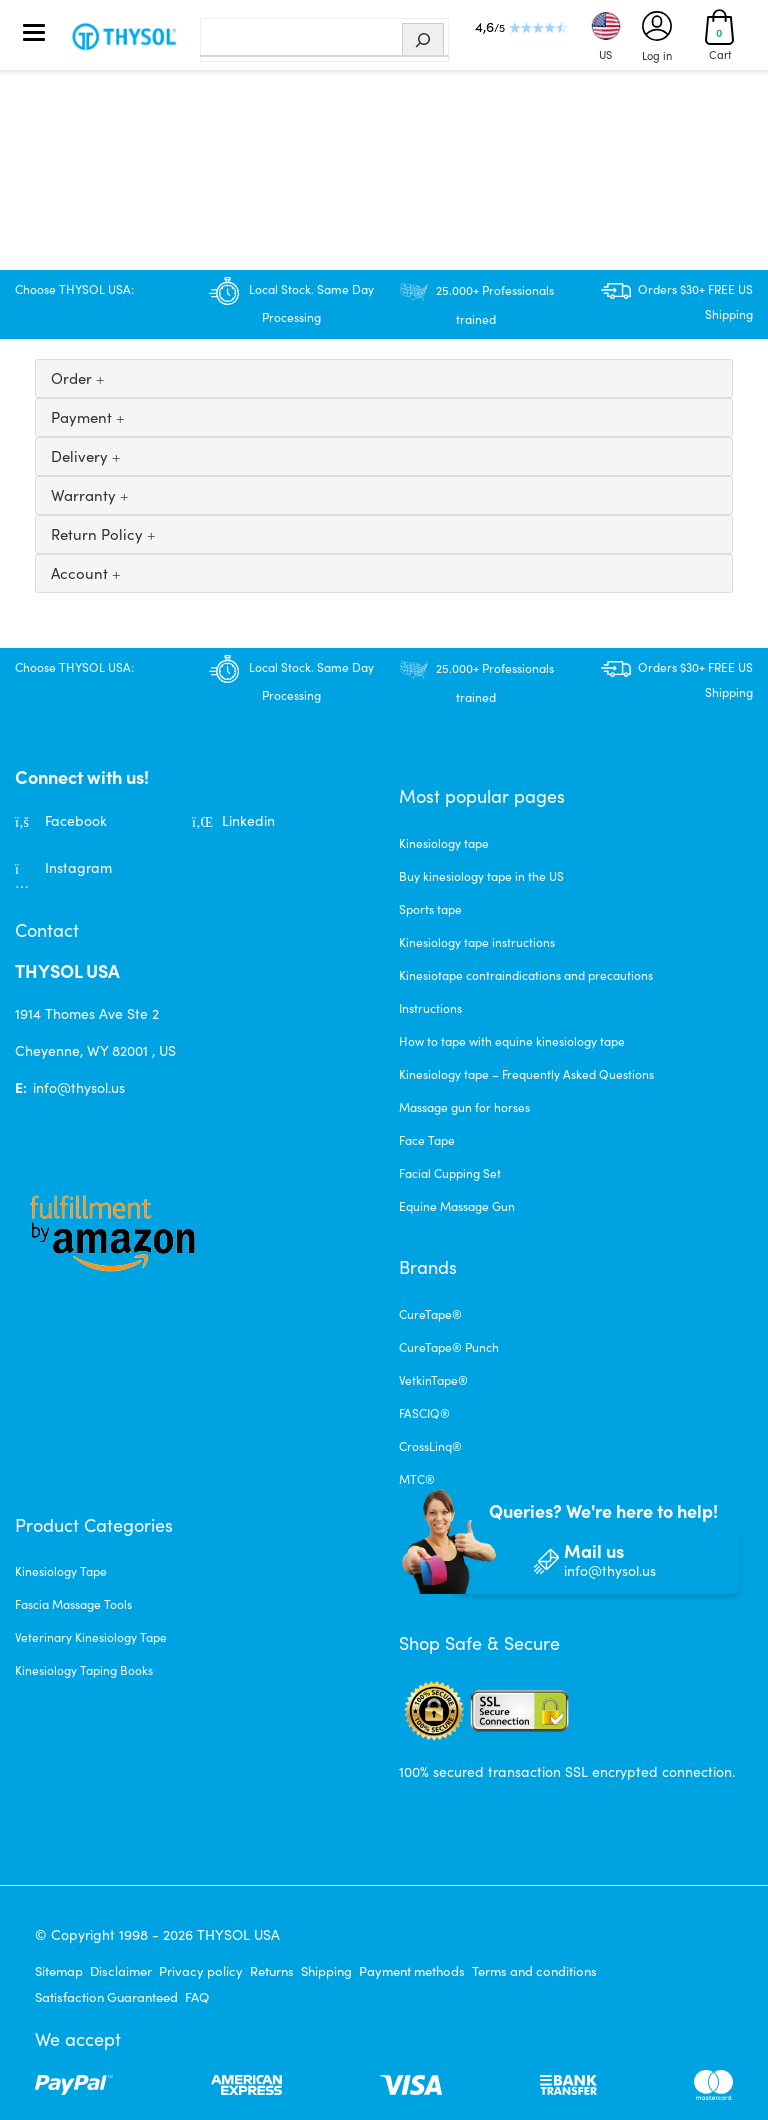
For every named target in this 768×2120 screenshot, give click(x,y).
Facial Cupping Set (450, 1173)
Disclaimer (121, 1971)
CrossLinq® (430, 1446)
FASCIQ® (424, 1413)
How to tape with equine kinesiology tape (512, 1041)
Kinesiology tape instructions (477, 942)
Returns (272, 1971)
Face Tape (427, 1140)
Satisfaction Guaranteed (106, 1997)
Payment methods (412, 1971)
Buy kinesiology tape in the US (481, 876)
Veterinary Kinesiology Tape (91, 1637)
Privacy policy (201, 1971)
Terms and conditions (534, 1971)
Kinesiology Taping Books (84, 1670)
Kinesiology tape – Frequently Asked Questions (526, 1074)
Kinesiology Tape (61, 1571)
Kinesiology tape (444, 843)
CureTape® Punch (449, 1347)
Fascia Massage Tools (73, 1604)
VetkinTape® (433, 1380)
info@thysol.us (79, 1087)
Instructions (430, 1008)
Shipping (326, 1971)
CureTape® (430, 1314)
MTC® (417, 1479)
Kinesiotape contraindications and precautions (526, 975)
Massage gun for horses (464, 1107)
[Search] (423, 40)
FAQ (197, 1997)
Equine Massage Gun (457, 1206)
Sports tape (430, 909)
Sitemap (59, 1971)
